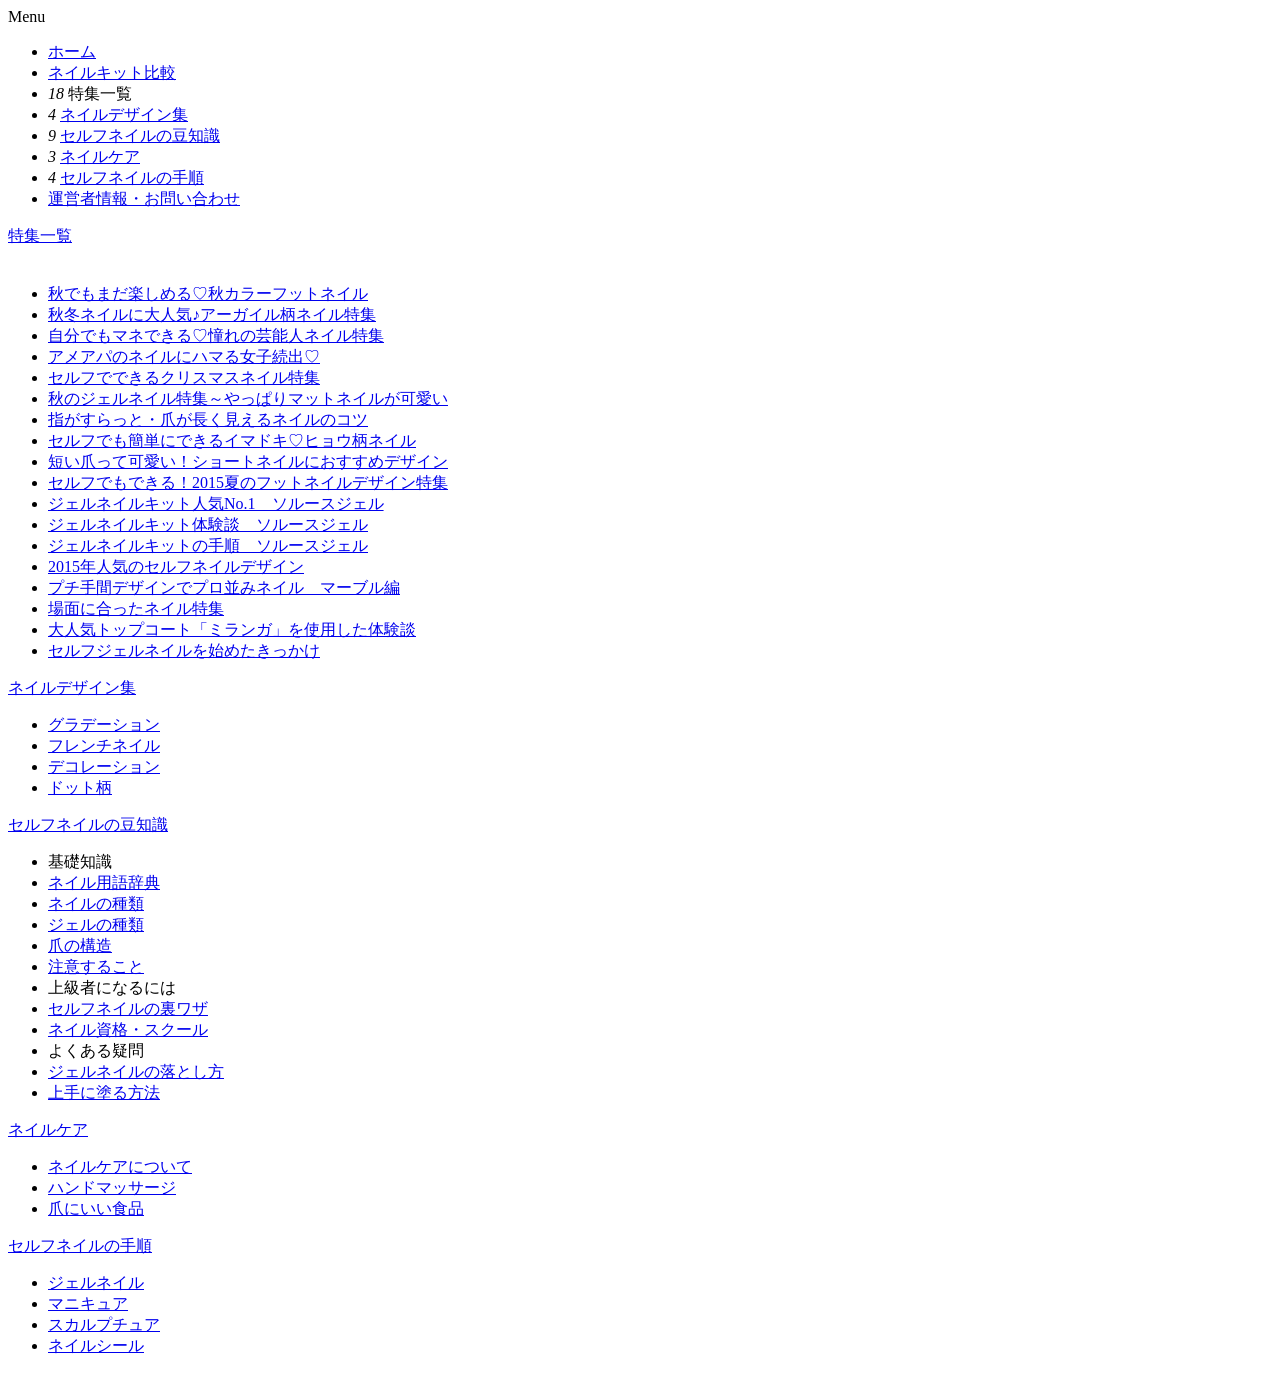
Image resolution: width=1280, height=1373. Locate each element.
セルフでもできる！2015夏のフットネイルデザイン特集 (248, 482)
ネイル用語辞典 (104, 882)
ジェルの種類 (96, 924)
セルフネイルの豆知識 (140, 135)
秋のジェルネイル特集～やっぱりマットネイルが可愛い (248, 398)
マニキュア (88, 1303)
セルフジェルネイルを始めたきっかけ (184, 650)
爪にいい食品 (96, 1208)
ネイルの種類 (96, 903)
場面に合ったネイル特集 (136, 608)
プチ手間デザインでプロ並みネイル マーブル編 (224, 587)
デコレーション (104, 766)
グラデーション (104, 724)
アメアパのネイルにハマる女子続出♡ (184, 356)
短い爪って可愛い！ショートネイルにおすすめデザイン (248, 461)
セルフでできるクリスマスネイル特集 (184, 377)
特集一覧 (40, 235)
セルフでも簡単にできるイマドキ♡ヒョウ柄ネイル (232, 440)
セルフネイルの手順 (132, 177)
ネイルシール (96, 1345)
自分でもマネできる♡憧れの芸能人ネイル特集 (216, 335)
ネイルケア (100, 156)
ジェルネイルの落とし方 (136, 1071)
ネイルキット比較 (112, 72)
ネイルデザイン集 (124, 114)
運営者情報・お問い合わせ (144, 198)
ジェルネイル (96, 1282)
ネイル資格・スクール (128, 1029)
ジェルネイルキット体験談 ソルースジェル (208, 524)
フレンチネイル (104, 745)
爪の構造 (80, 945)
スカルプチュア (104, 1324)
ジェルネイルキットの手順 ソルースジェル (208, 545)
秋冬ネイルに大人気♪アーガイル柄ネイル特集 (212, 314)
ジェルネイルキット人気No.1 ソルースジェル (216, 503)
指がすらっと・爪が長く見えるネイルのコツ (208, 419)
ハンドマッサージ (112, 1187)
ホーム (72, 51)
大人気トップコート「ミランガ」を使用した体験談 (232, 629)
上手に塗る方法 (104, 1092)
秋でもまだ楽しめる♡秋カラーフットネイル (208, 293)
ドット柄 (80, 787)
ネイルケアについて (120, 1166)
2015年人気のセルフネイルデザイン (176, 566)
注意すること (96, 966)
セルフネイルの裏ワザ (128, 1008)
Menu (26, 16)
